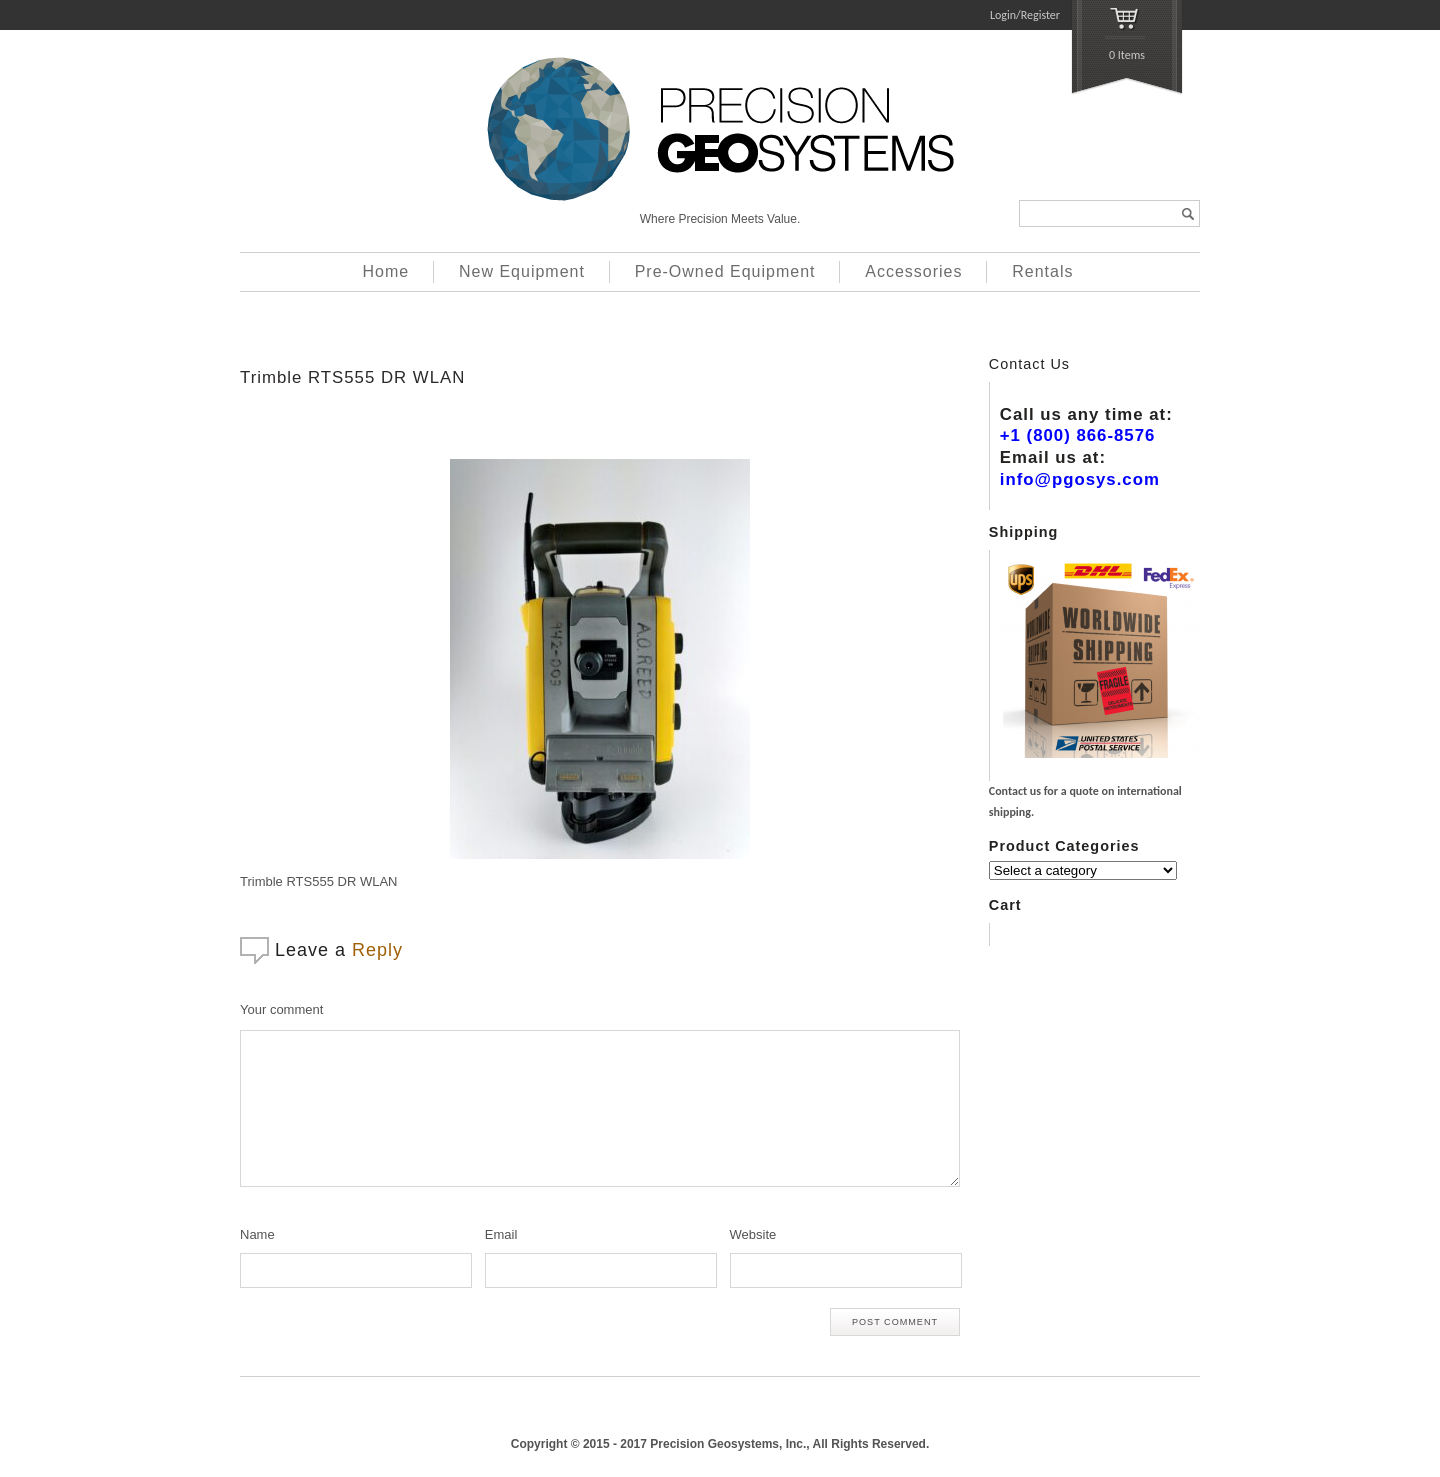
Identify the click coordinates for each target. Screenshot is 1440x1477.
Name (257, 1234)
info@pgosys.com (1080, 479)
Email (501, 1234)
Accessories (913, 271)
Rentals (1042, 271)
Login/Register (1025, 15)
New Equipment (522, 271)
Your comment (281, 1009)
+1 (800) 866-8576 (1078, 435)
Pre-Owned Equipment (725, 271)
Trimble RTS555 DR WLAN (352, 377)
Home (386, 271)
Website (753, 1234)
